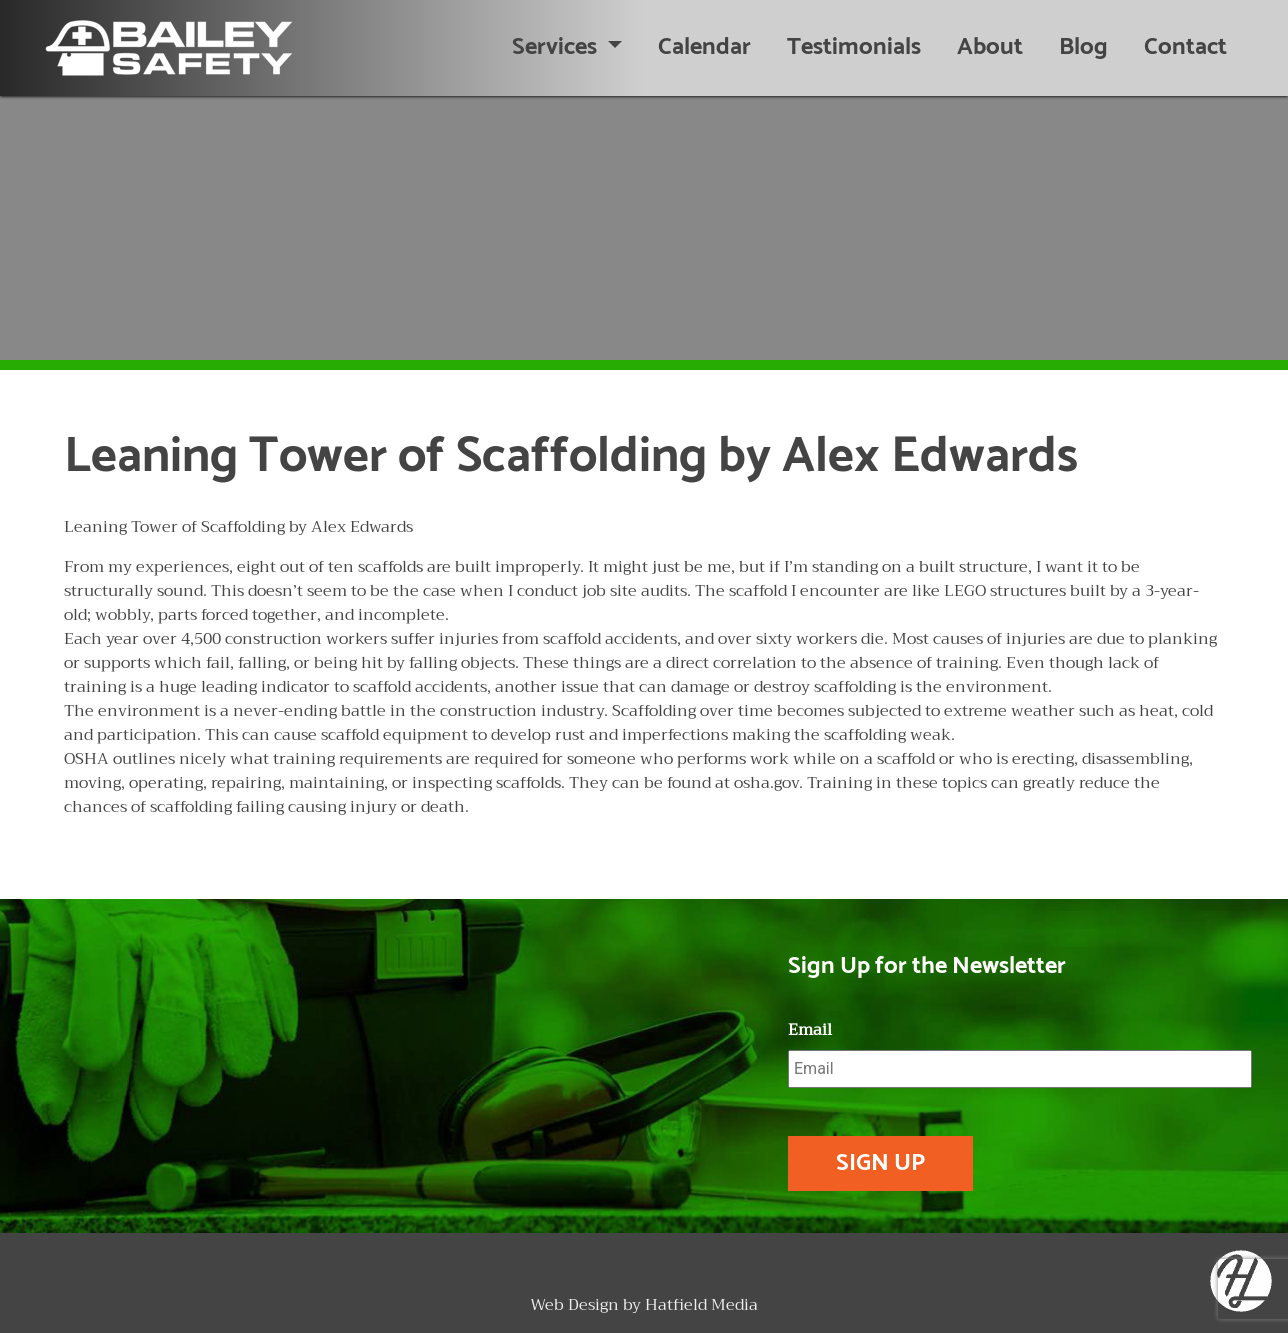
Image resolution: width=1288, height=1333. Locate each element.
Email (810, 1030)
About (990, 47)
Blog (1083, 47)
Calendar (704, 47)
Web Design (574, 1305)
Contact (1185, 47)
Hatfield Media (701, 1305)
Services (557, 47)
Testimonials (854, 47)
